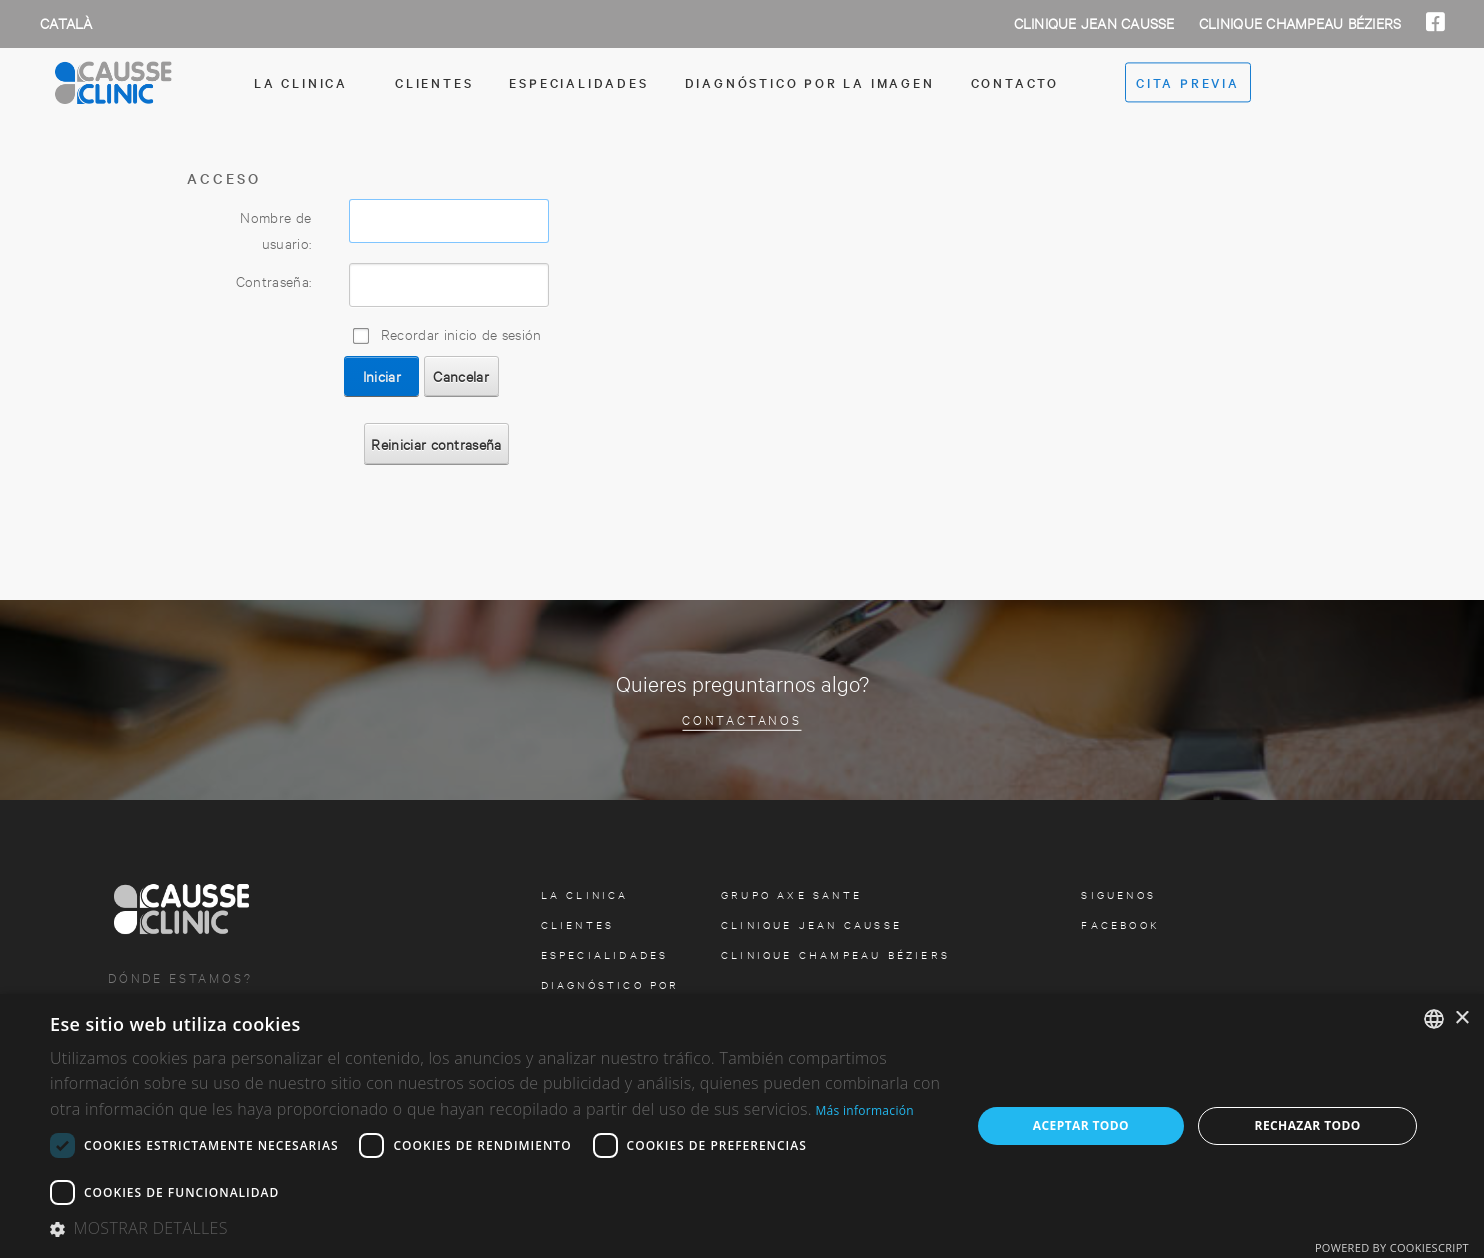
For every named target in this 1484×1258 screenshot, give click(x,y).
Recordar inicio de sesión (461, 333)
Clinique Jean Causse (1096, 22)
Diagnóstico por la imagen (810, 82)
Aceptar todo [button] (1081, 1125)
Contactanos (742, 719)
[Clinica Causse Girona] (150, 83)
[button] (496, 1229)
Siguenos (1118, 894)
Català (66, 22)
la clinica (301, 82)
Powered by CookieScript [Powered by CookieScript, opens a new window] (1392, 1247)
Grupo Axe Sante (791, 894)
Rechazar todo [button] (1308, 1125)
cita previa (1188, 83)
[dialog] (742, 1126)
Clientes (434, 82)
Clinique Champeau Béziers (1302, 22)
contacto (1015, 82)
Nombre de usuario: (275, 229)
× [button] (1461, 1018)
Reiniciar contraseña (436, 443)
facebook (1120, 924)
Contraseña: (274, 280)
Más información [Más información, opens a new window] (864, 1110)
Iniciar (382, 375)
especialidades (578, 82)
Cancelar (461, 375)
